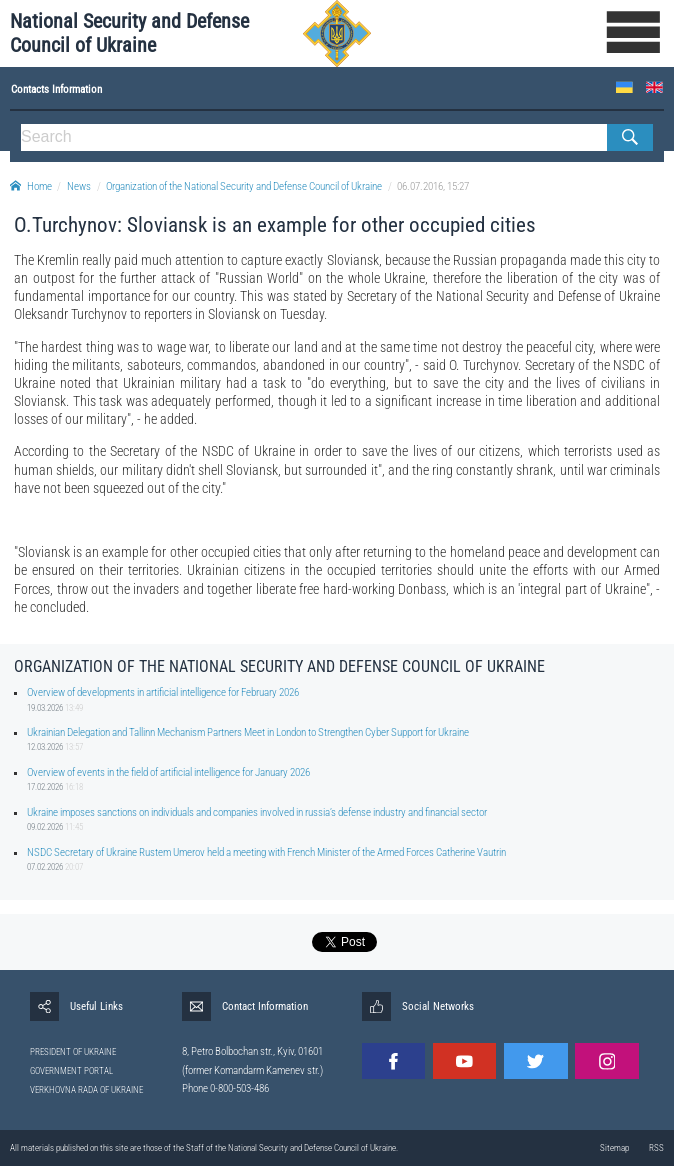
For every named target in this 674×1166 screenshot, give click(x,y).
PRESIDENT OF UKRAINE (73, 1052)
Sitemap (614, 1148)
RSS (656, 1148)
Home (31, 186)
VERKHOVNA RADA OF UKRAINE (86, 1090)
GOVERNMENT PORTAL (71, 1071)
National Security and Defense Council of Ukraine (129, 33)
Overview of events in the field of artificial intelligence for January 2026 (168, 772)
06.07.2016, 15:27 (433, 186)
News (79, 186)
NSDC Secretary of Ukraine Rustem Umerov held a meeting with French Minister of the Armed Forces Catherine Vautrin (266, 852)
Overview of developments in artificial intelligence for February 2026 (163, 692)
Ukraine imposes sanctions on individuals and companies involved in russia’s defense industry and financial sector (257, 812)
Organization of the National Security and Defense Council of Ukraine (244, 186)
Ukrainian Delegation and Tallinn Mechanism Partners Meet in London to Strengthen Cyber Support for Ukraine (248, 732)
